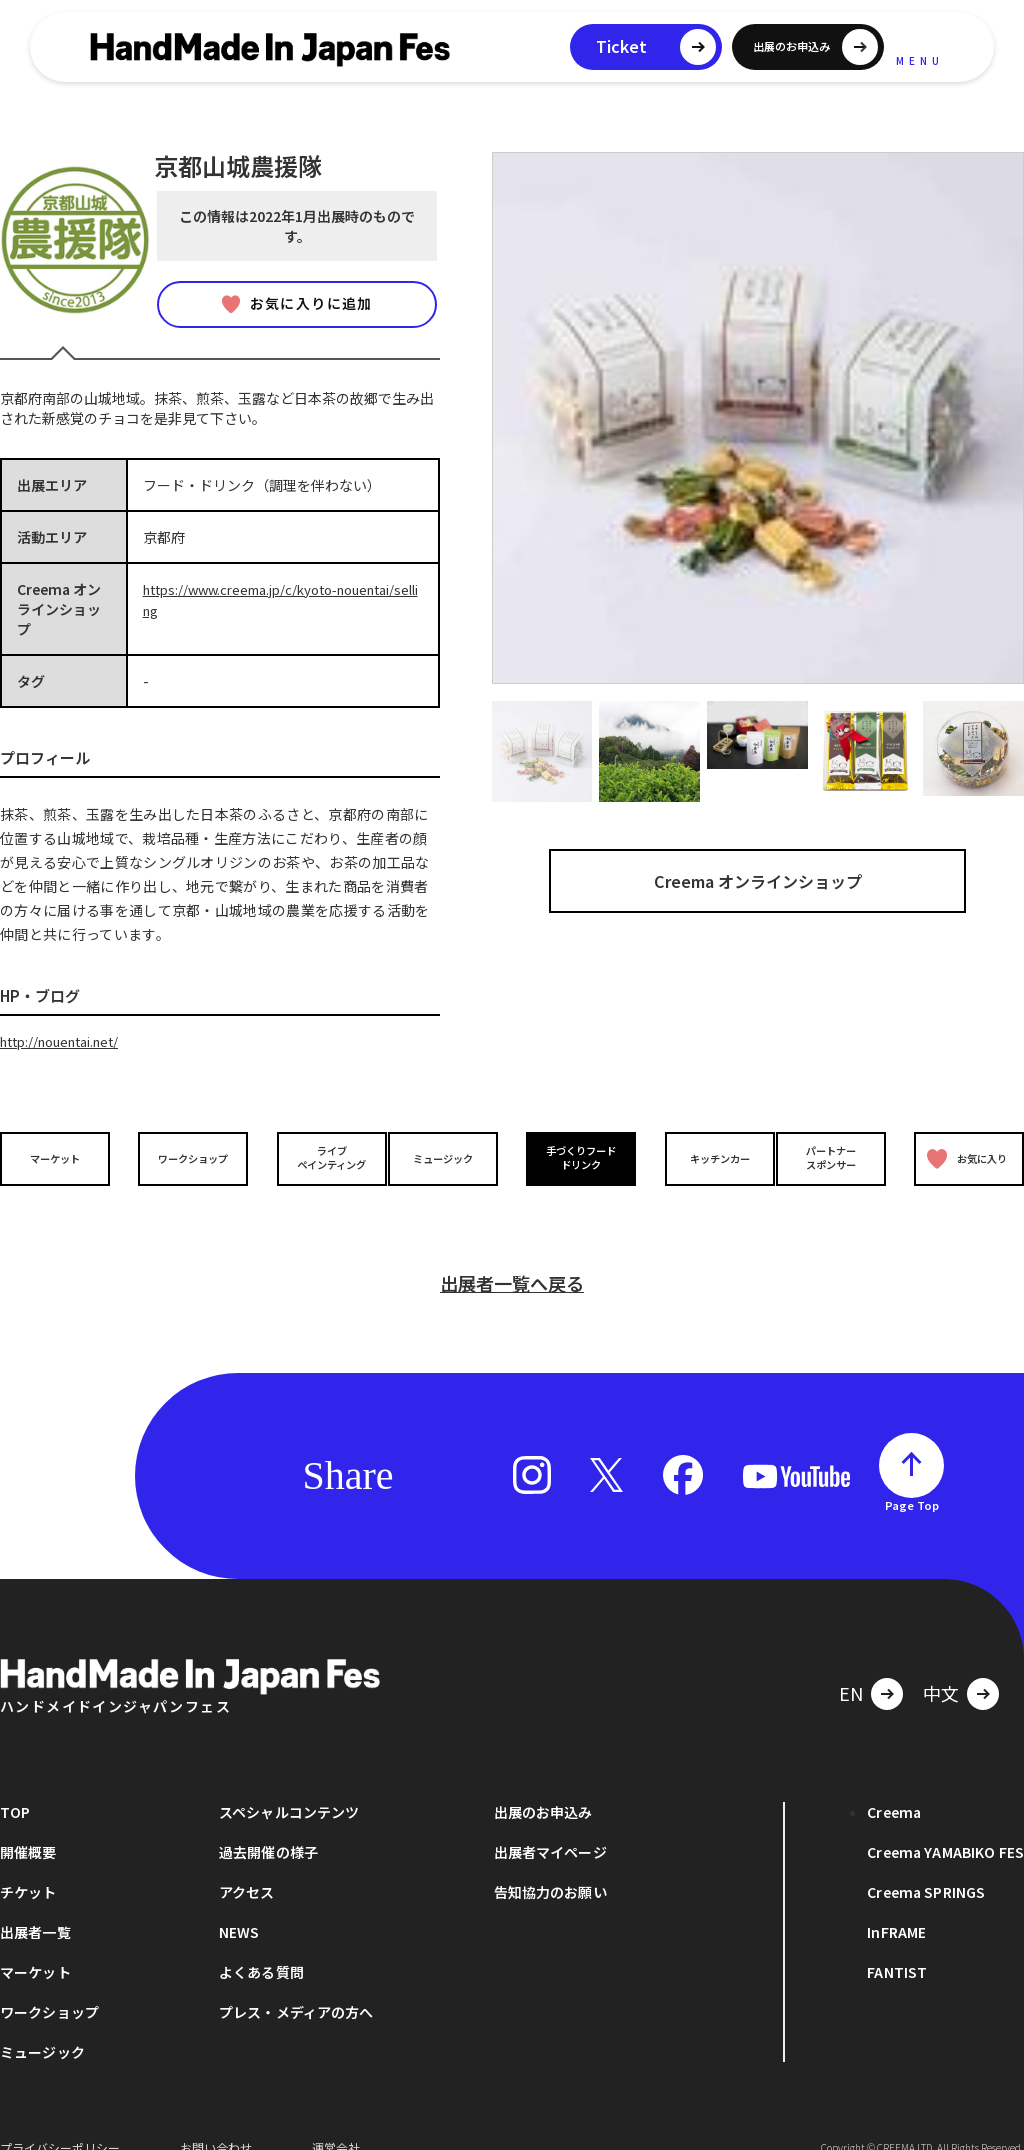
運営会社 (336, 2119)
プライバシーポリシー (60, 2119)
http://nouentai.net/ (67, 1041)
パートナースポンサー (835, 1157)
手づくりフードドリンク (577, 1157)
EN (851, 1665)
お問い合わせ (216, 2119)
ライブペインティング (318, 1157)
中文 (941, 1665)
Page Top (912, 1477)
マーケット (60, 1156)
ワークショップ (189, 1156)
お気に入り (962, 1157)
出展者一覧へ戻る (512, 1255)
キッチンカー (706, 1156)
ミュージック (447, 1156)
